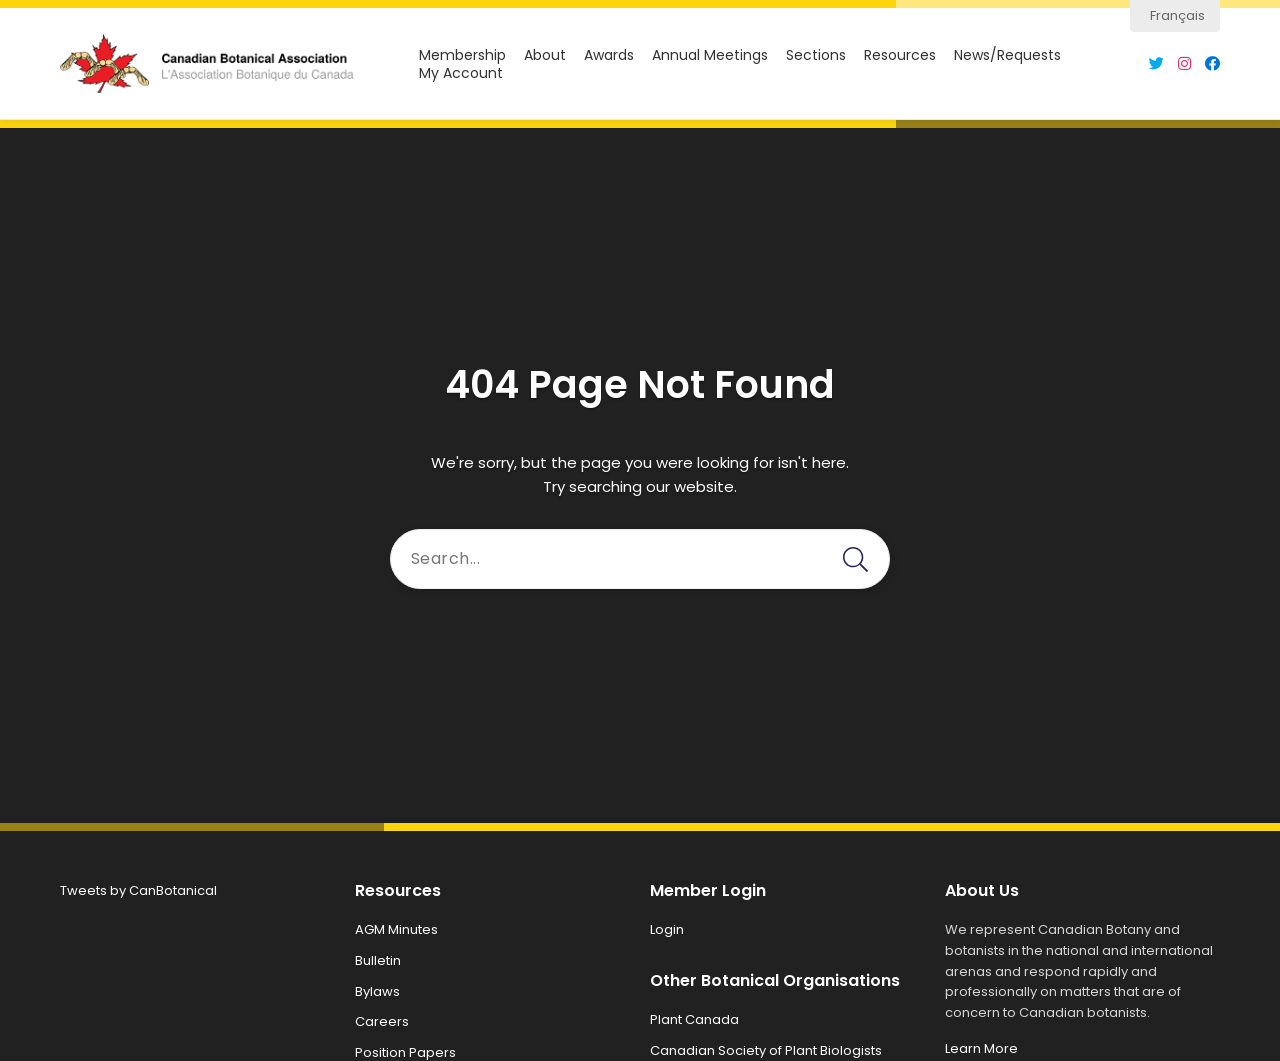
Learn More (981, 1048)
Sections (816, 55)
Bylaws (377, 991)
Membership (462, 55)
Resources (900, 55)
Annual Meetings (710, 55)
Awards (609, 55)
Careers (382, 1021)
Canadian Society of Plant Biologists (766, 1050)
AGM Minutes (396, 929)
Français (1177, 15)
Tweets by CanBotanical (138, 890)
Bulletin (378, 960)
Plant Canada (694, 1019)
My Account (461, 73)
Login (667, 929)
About (545, 55)
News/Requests (1007, 55)
